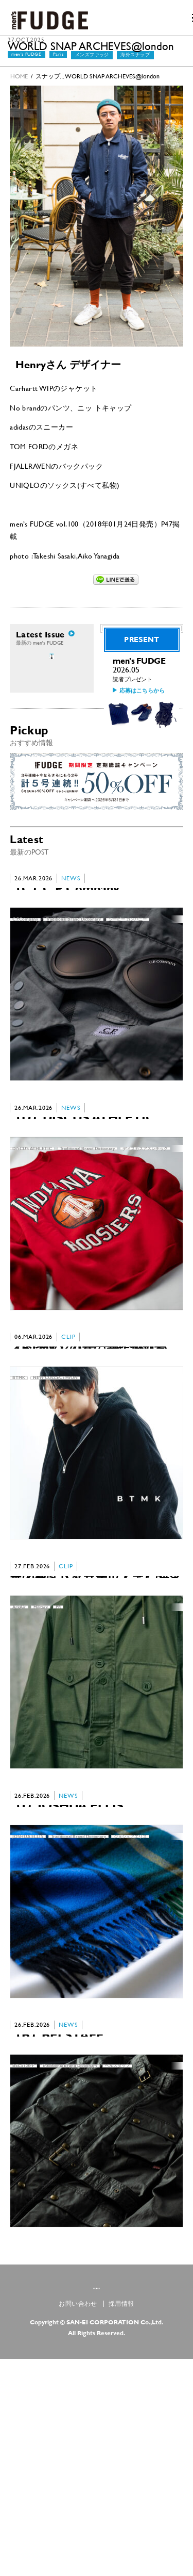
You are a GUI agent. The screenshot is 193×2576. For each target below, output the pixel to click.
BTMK (18, 1485)
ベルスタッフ (117, 2247)
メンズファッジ (92, 66)
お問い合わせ (78, 2521)
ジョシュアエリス (130, 1993)
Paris (58, 66)
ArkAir (19, 1739)
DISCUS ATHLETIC (32, 1232)
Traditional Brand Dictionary (73, 978)
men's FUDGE (26, 66)
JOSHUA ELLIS (27, 1993)
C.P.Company (25, 978)
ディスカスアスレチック (145, 1232)
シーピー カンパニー (128, 978)
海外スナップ (135, 66)
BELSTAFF (23, 2247)
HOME (19, 88)
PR (58, 1739)
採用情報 (121, 2521)
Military (40, 1739)
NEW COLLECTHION (55, 1485)
